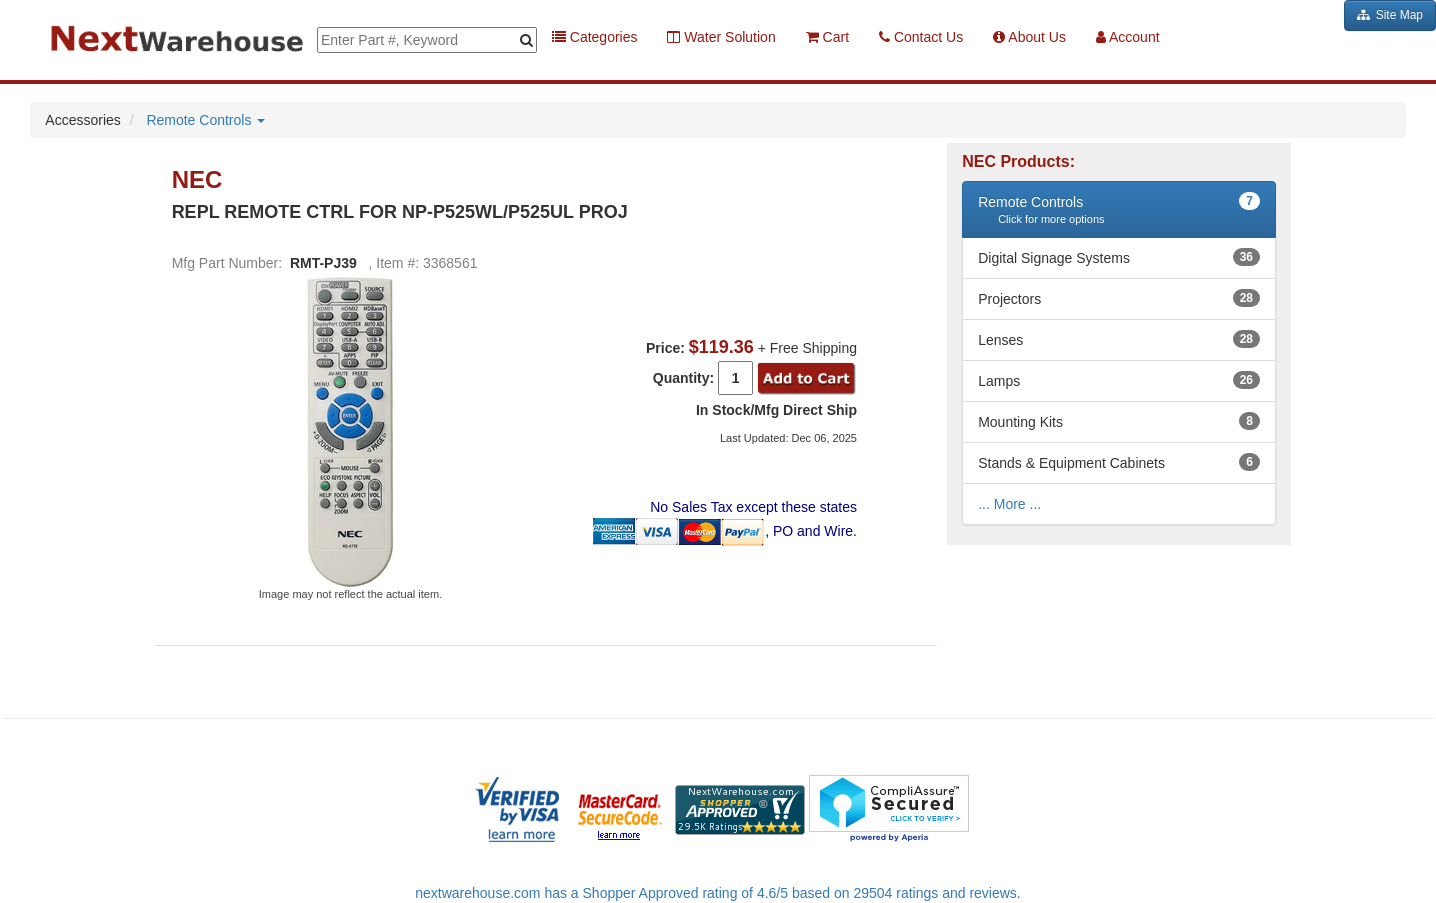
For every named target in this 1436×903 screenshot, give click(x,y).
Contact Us (921, 37)
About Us (1029, 37)
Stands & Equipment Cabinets (1071, 463)
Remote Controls (205, 120)
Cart (827, 37)
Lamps (999, 381)
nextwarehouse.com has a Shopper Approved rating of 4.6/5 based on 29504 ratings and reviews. (718, 893)
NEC (200, 180)
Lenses (1000, 340)
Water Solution (721, 37)
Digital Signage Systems (1054, 258)
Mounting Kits (1020, 422)
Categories (595, 37)
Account (1128, 37)
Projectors (1009, 299)
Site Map (1390, 15)
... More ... (1009, 504)
